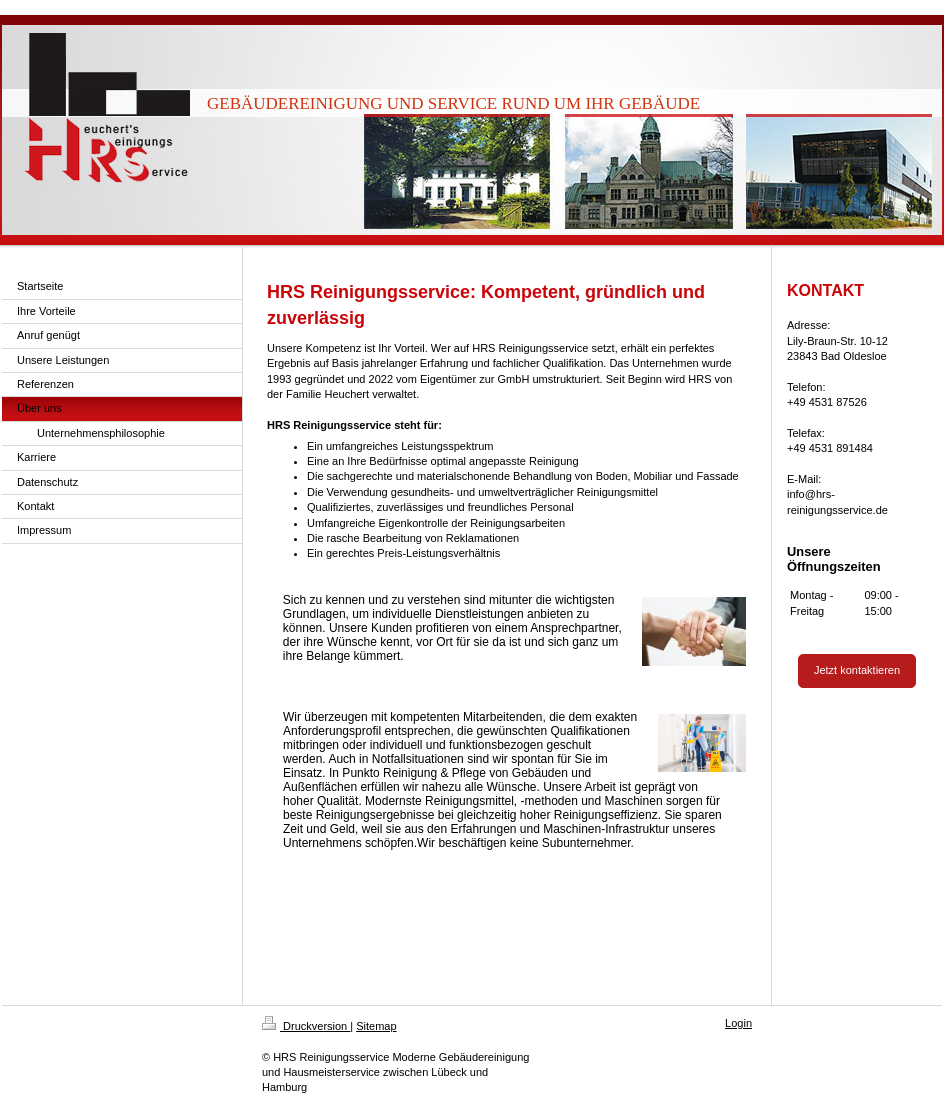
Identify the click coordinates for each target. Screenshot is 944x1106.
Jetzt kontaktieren (857, 670)
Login (738, 1023)
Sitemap (376, 1026)
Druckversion (306, 1026)
